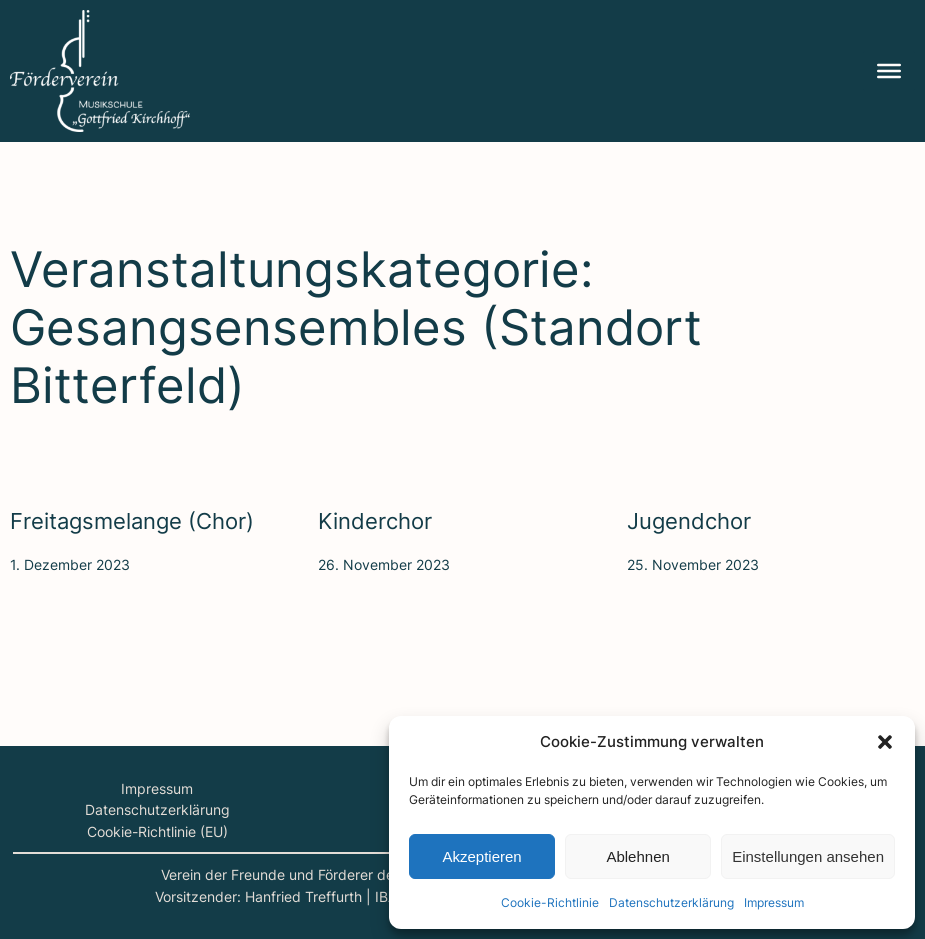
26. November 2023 (384, 564)
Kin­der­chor (375, 521)
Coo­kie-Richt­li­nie (550, 902)
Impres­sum (774, 902)
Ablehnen (637, 856)
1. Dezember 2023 (70, 564)
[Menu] (889, 71)
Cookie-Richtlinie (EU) (157, 831)
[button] (885, 742)
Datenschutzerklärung (157, 809)
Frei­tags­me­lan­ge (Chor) (132, 521)
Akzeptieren (481, 856)
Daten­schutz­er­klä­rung (671, 902)
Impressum (157, 788)
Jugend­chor (689, 521)
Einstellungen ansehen (808, 856)
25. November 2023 (693, 564)
